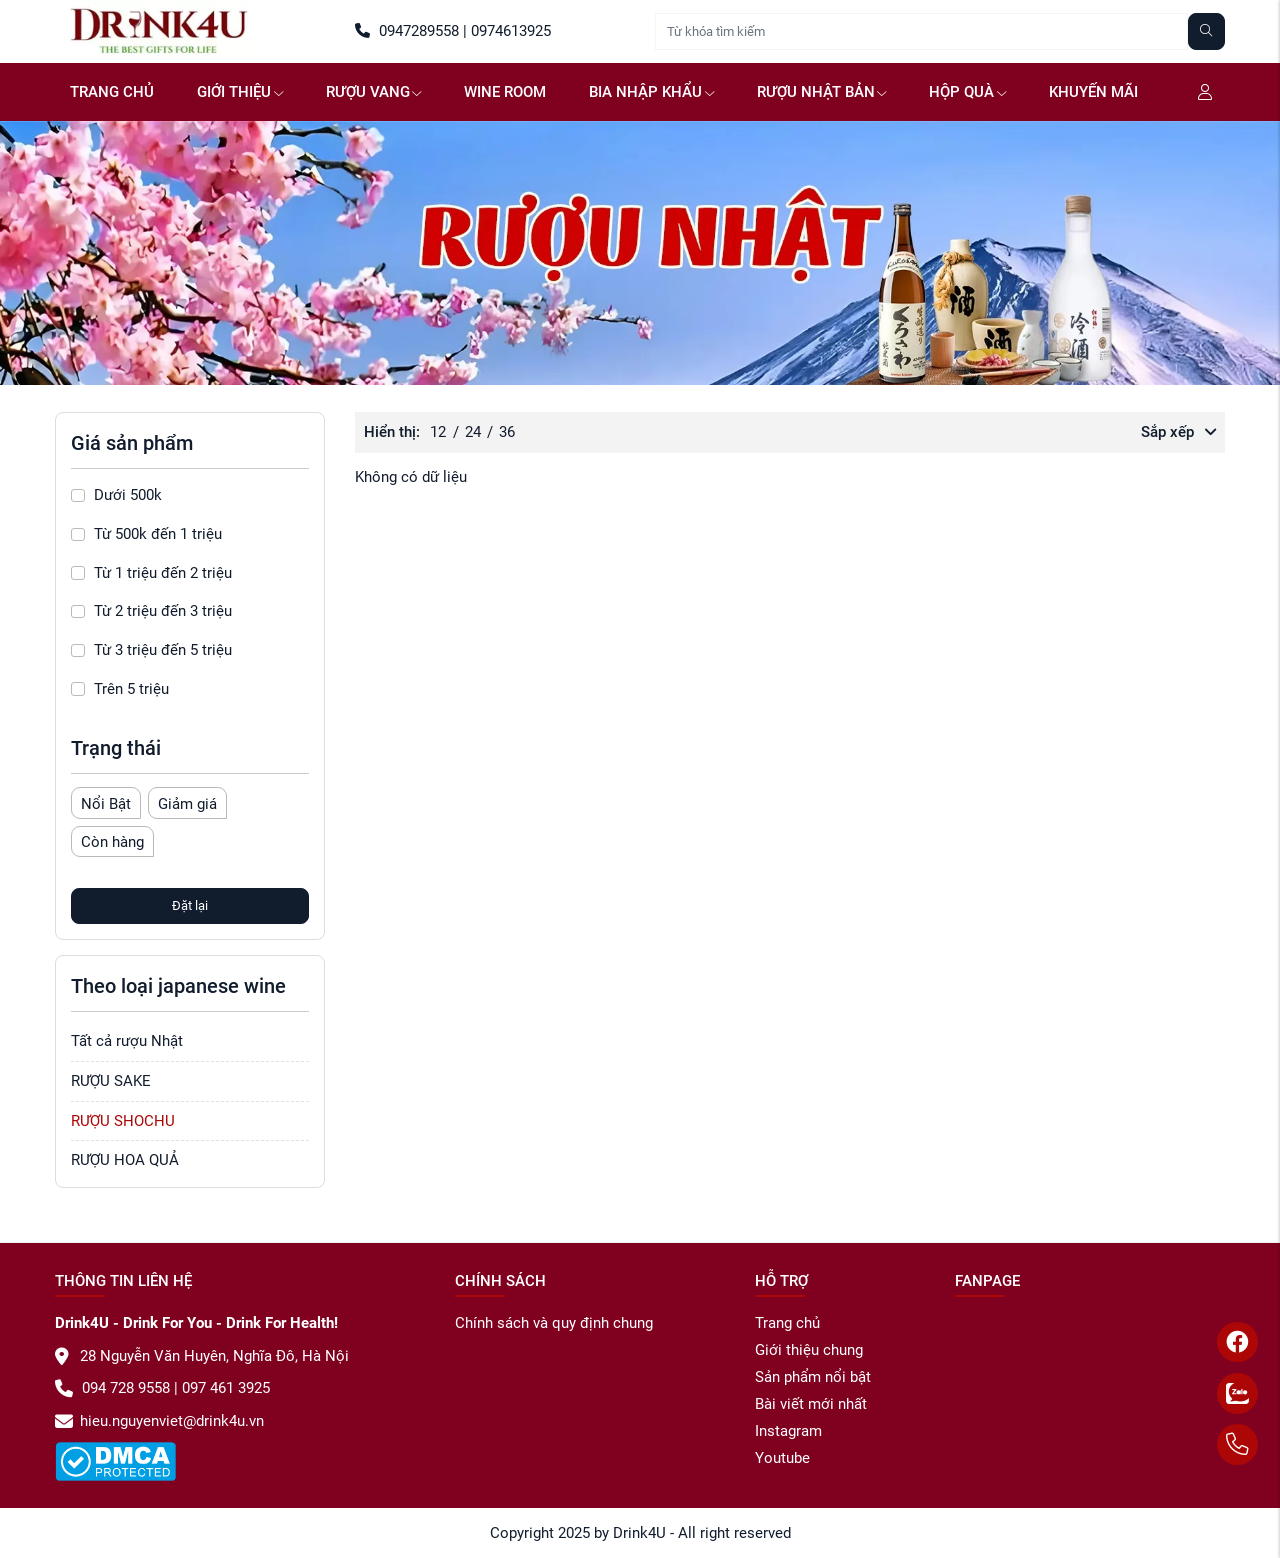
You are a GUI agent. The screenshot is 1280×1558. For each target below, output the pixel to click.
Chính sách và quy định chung (554, 1323)
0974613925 (509, 31)
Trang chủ (112, 92)
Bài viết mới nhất (811, 1404)
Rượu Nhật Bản (822, 92)
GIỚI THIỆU (240, 92)
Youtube (782, 1458)
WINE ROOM (505, 92)
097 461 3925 (224, 1388)
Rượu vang (374, 92)
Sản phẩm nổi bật (813, 1377)
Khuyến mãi (1093, 92)
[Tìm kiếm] (1207, 31)
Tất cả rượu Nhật (127, 1041)
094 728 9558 (112, 1388)
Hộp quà (967, 92)
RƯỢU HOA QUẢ (125, 1160)
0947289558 (407, 31)
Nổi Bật (106, 804)
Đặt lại (190, 905)
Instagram (788, 1431)
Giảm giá (187, 804)
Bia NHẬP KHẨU (651, 92)
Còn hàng (112, 842)
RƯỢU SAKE (111, 1081)
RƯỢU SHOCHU (123, 1121)
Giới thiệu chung (809, 1350)
